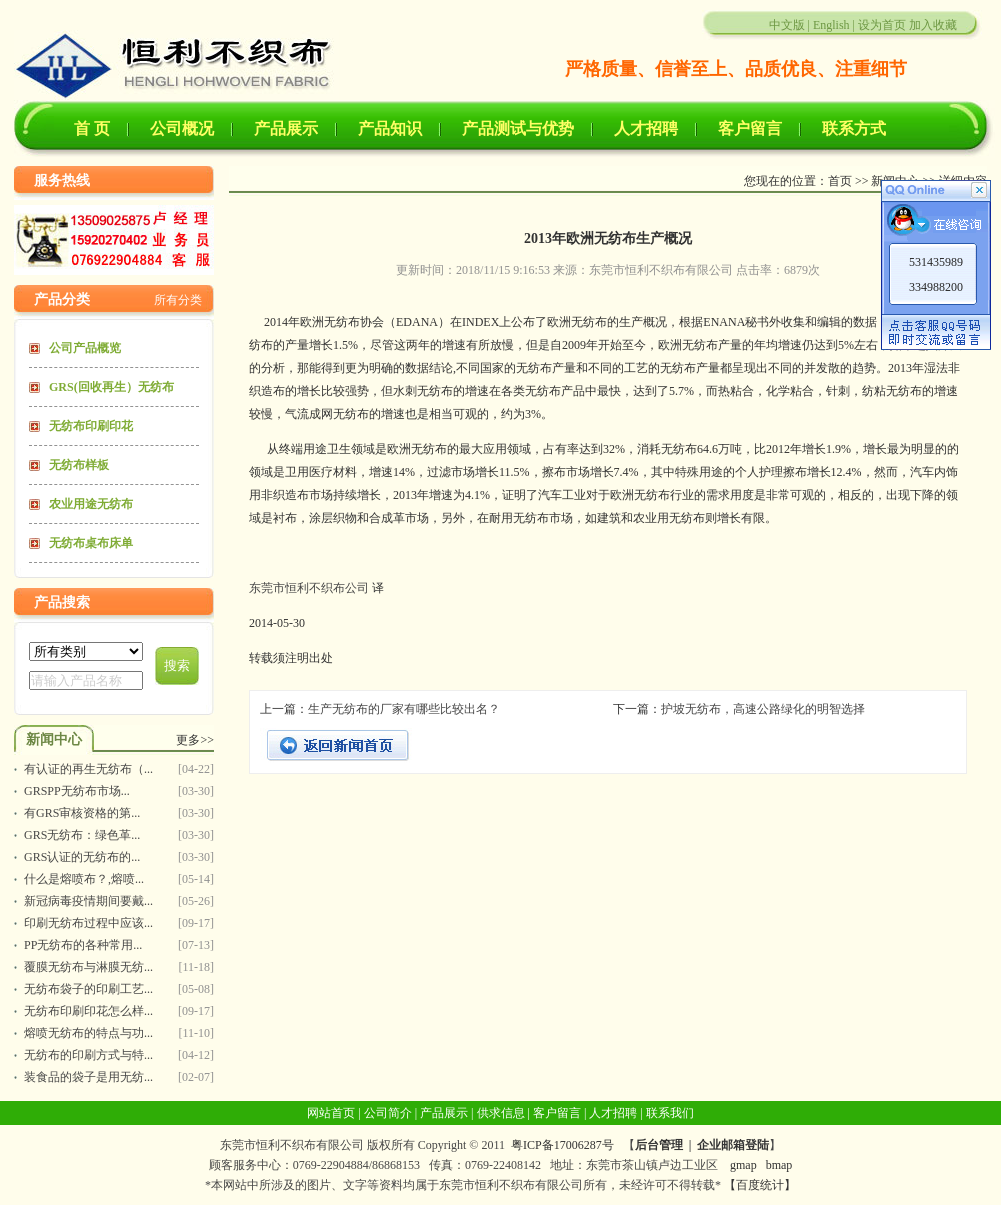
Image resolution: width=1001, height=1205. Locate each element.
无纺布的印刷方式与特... (88, 1055)
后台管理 (659, 1145)
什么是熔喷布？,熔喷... (84, 879)
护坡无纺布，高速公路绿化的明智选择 (763, 709)
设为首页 (882, 25)
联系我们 (670, 1113)
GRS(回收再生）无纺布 (111, 387)
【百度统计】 (760, 1185)
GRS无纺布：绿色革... (82, 835)
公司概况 (182, 128)
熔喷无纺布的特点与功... (88, 1033)
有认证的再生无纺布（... (88, 769)
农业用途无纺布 (91, 504)
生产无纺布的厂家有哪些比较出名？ (404, 709)
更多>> (195, 740)
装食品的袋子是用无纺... (88, 1077)
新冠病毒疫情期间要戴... (88, 901)
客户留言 (750, 128)
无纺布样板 (79, 465)
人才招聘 (646, 128)
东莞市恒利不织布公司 (309, 588)
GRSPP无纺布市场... (77, 791)
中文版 (787, 25)
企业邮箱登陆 (733, 1145)
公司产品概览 (85, 348)
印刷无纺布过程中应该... (88, 923)
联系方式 (854, 128)
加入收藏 (933, 25)
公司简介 (388, 1113)
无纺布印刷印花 (91, 426)
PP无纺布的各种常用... (83, 945)
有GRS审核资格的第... (82, 813)
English (831, 25)
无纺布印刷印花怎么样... (88, 1011)
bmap (779, 1165)
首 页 (92, 128)
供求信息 (501, 1113)
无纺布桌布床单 (91, 543)
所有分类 (178, 300)
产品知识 (390, 128)
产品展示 (286, 128)
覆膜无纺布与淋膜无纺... (88, 967)
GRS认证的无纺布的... (82, 857)
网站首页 (331, 1113)
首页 (840, 181)
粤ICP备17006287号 (562, 1145)
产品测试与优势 (518, 128)
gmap (743, 1165)
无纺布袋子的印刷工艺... (88, 989)
